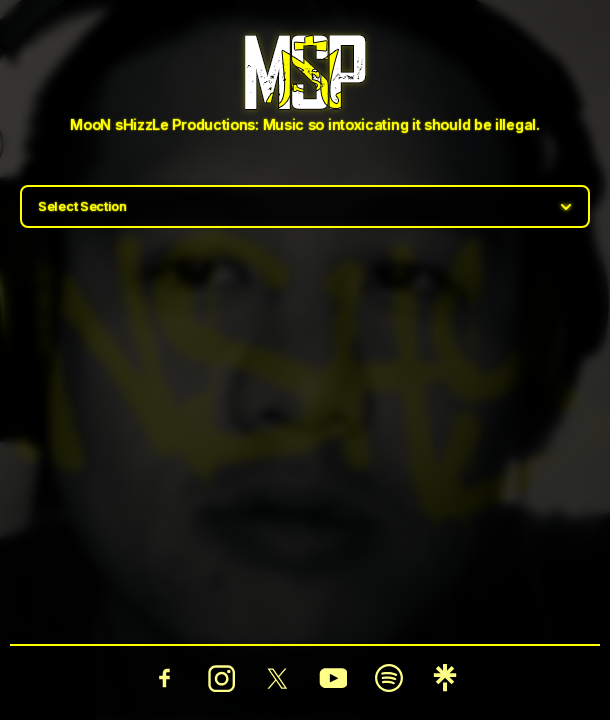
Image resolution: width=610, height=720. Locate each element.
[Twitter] (277, 678)
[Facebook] (165, 678)
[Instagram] (221, 678)
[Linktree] (445, 678)
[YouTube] (333, 678)
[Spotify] (389, 678)
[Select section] (305, 206)
